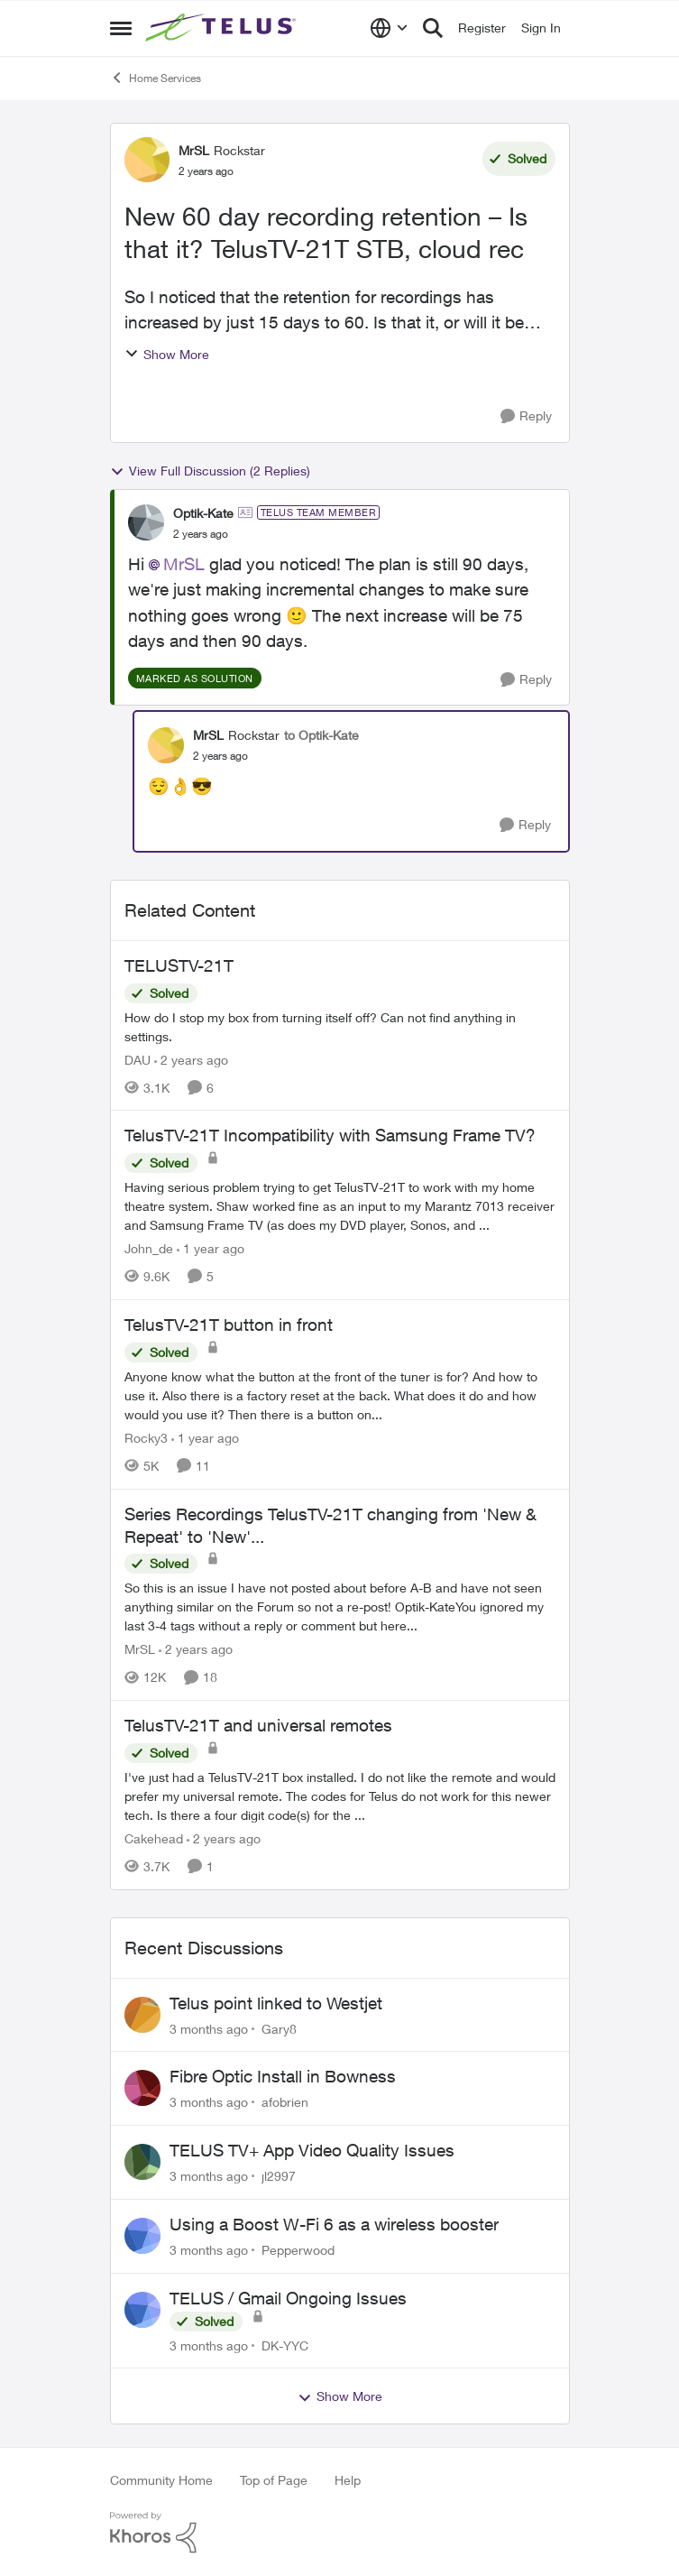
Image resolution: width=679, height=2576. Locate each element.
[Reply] (526, 416)
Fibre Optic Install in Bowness (283, 2076)
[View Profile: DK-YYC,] (142, 2310)
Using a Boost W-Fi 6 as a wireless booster (334, 2224)
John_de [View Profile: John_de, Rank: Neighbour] (148, 1248)
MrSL (184, 564)
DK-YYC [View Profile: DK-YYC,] (285, 2344)
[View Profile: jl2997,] (142, 2162)
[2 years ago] (191, 1058)
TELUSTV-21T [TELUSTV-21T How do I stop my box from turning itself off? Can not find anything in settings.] (179, 965)
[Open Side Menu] (121, 28)
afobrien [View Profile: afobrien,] (285, 2102)
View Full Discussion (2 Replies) (210, 471)
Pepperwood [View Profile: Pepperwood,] (298, 2249)
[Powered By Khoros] (340, 2532)
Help (348, 2480)
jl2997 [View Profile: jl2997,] (279, 2176)
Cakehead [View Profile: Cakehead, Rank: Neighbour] (153, 1838)
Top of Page (273, 2480)
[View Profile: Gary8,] (142, 2015)
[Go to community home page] (222, 28)
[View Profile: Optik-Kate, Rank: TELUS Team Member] (146, 522)
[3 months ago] (209, 2027)
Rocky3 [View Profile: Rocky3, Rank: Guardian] (146, 1437)
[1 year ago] (210, 1248)
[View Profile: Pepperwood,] (142, 2236)
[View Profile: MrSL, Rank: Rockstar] (147, 159)
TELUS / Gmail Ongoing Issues (288, 2298)
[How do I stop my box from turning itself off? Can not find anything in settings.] (339, 1026)
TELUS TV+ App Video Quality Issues (312, 2150)
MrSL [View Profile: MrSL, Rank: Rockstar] (194, 150)
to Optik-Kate (321, 735)
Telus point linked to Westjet (276, 2003)
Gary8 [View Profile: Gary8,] (279, 2028)
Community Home (161, 2480)
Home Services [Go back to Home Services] (155, 77)
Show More (166, 354)
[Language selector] (389, 28)
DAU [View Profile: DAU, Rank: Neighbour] (137, 1058)
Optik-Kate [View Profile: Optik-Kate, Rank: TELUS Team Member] (203, 513)
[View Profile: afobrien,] (142, 2088)
